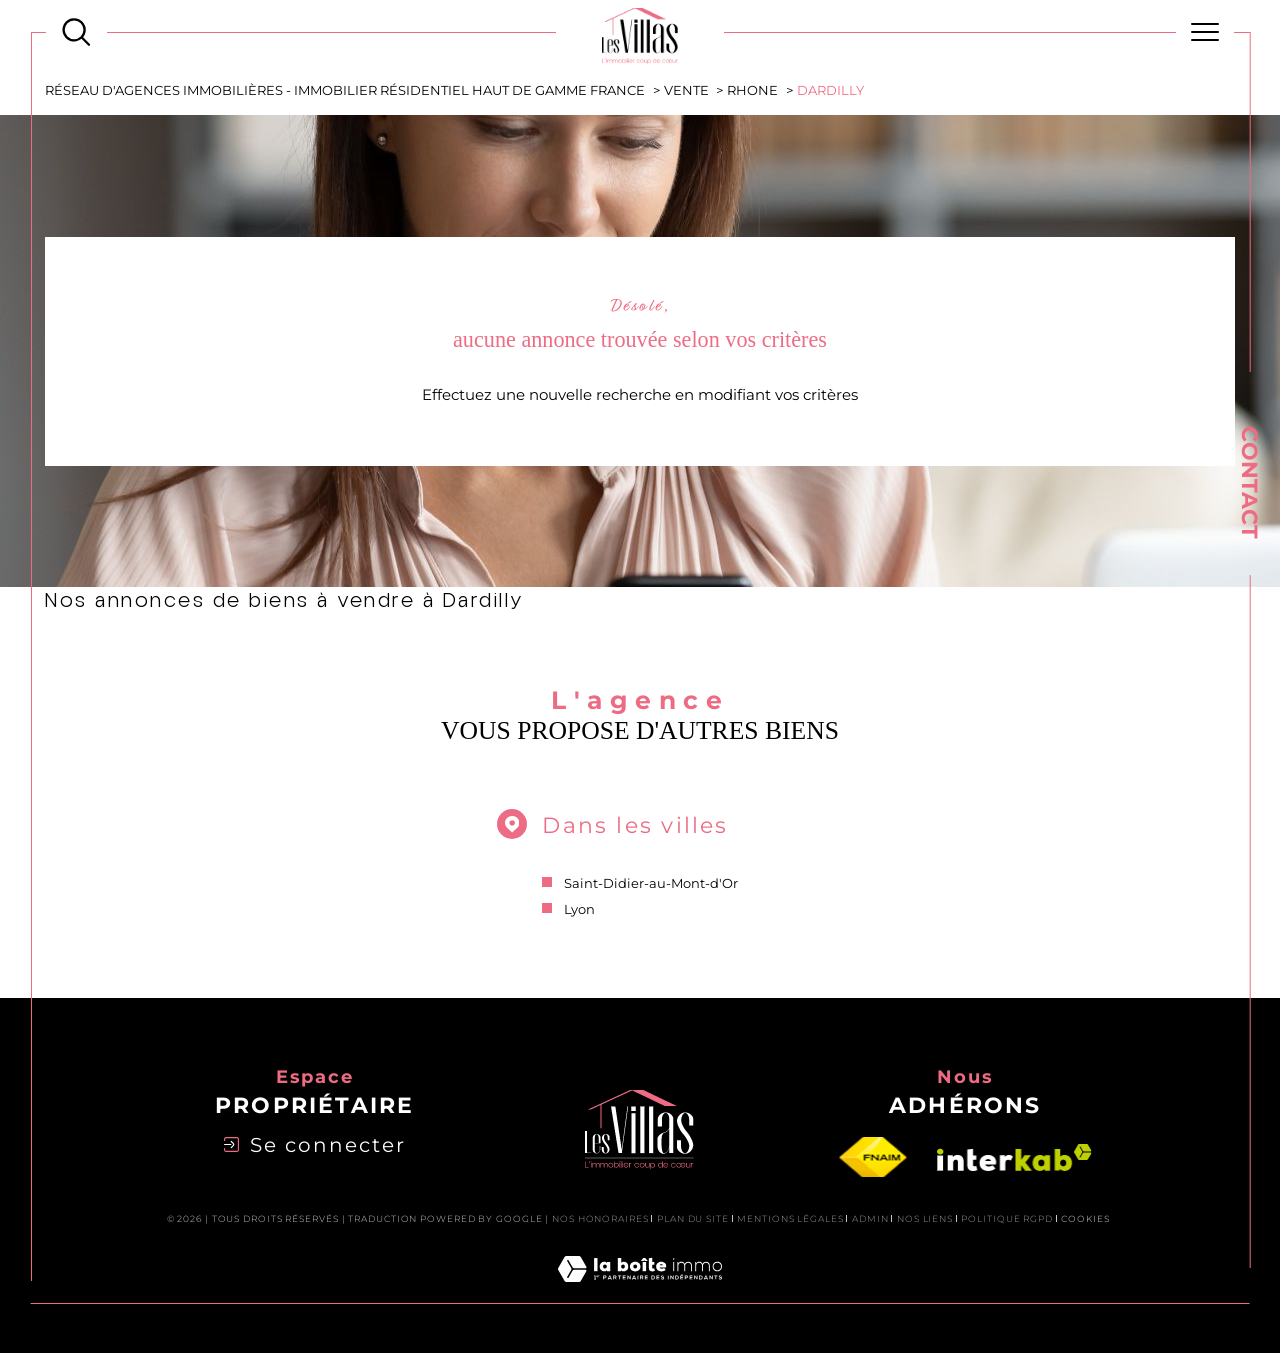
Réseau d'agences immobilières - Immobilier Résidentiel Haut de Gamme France (346, 90)
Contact (1249, 482)
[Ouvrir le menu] (1205, 32)
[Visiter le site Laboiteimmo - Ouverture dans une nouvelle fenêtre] (640, 1297)
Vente (686, 90)
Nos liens (925, 1223)
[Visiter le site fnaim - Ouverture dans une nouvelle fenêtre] (873, 1163)
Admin (870, 1223)
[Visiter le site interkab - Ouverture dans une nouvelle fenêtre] (1014, 1163)
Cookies (1085, 1224)
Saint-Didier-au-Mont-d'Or (651, 886)
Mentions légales (790, 1223)
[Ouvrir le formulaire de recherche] (76, 32)
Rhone (753, 90)
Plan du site (693, 1223)
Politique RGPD (1007, 1223)
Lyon (579, 913)
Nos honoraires (600, 1223)
